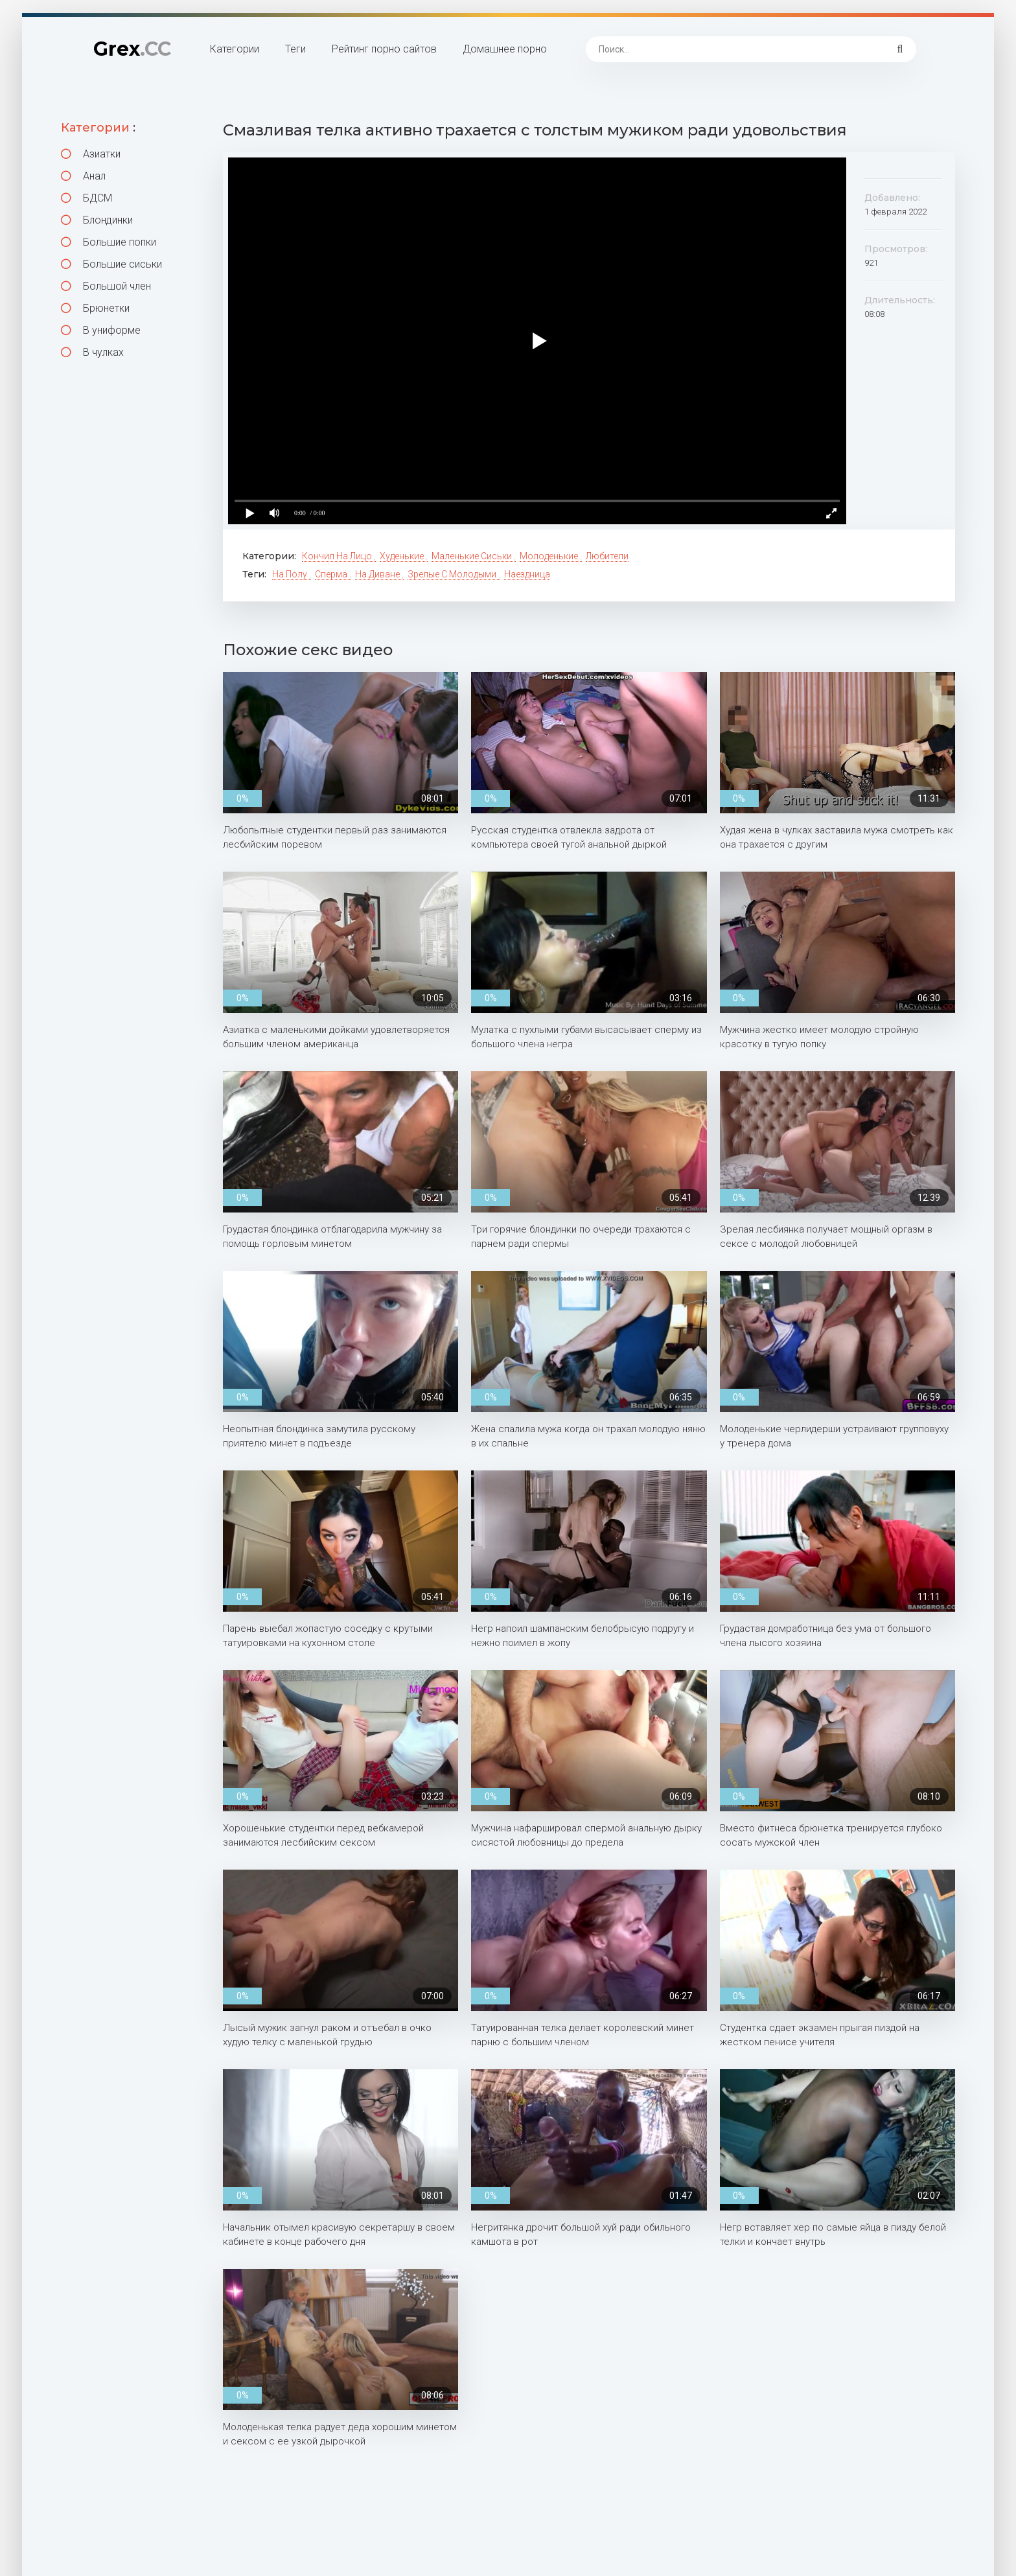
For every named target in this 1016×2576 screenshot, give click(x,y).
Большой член (106, 286)
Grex (132, 49)
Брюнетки (95, 308)
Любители (607, 556)
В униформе (101, 330)
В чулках (92, 352)
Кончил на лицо (338, 556)
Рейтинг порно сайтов (384, 49)
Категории (234, 49)
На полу (290, 574)
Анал (83, 176)
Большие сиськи (111, 264)
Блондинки (97, 220)
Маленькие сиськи (473, 556)
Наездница (527, 574)
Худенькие (403, 556)
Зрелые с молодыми (453, 574)
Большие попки (108, 242)
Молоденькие (550, 556)
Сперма (332, 574)
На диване (378, 574)
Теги (295, 49)
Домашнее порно (505, 49)
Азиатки (91, 154)
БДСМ (86, 198)
